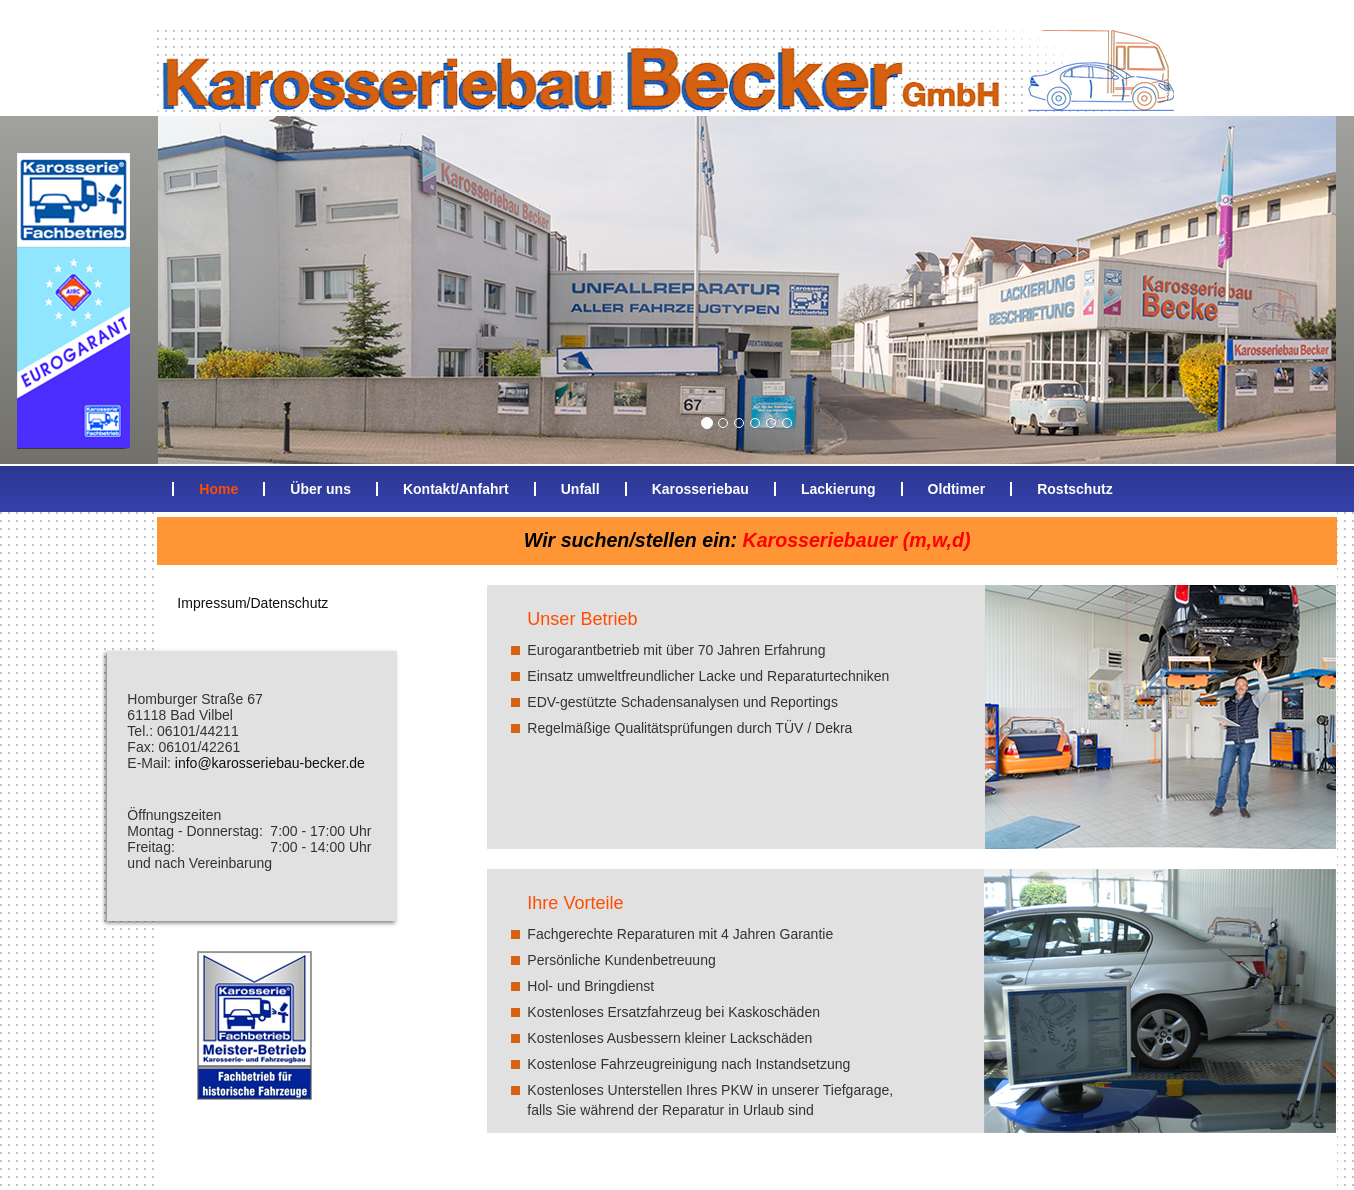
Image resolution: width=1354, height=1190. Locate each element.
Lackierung (838, 489)
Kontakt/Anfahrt (456, 489)
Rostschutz (1074, 489)
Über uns (320, 489)
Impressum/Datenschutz (252, 603)
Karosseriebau (700, 489)
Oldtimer (957, 489)
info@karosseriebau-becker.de (270, 763)
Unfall (580, 489)
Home (218, 489)
